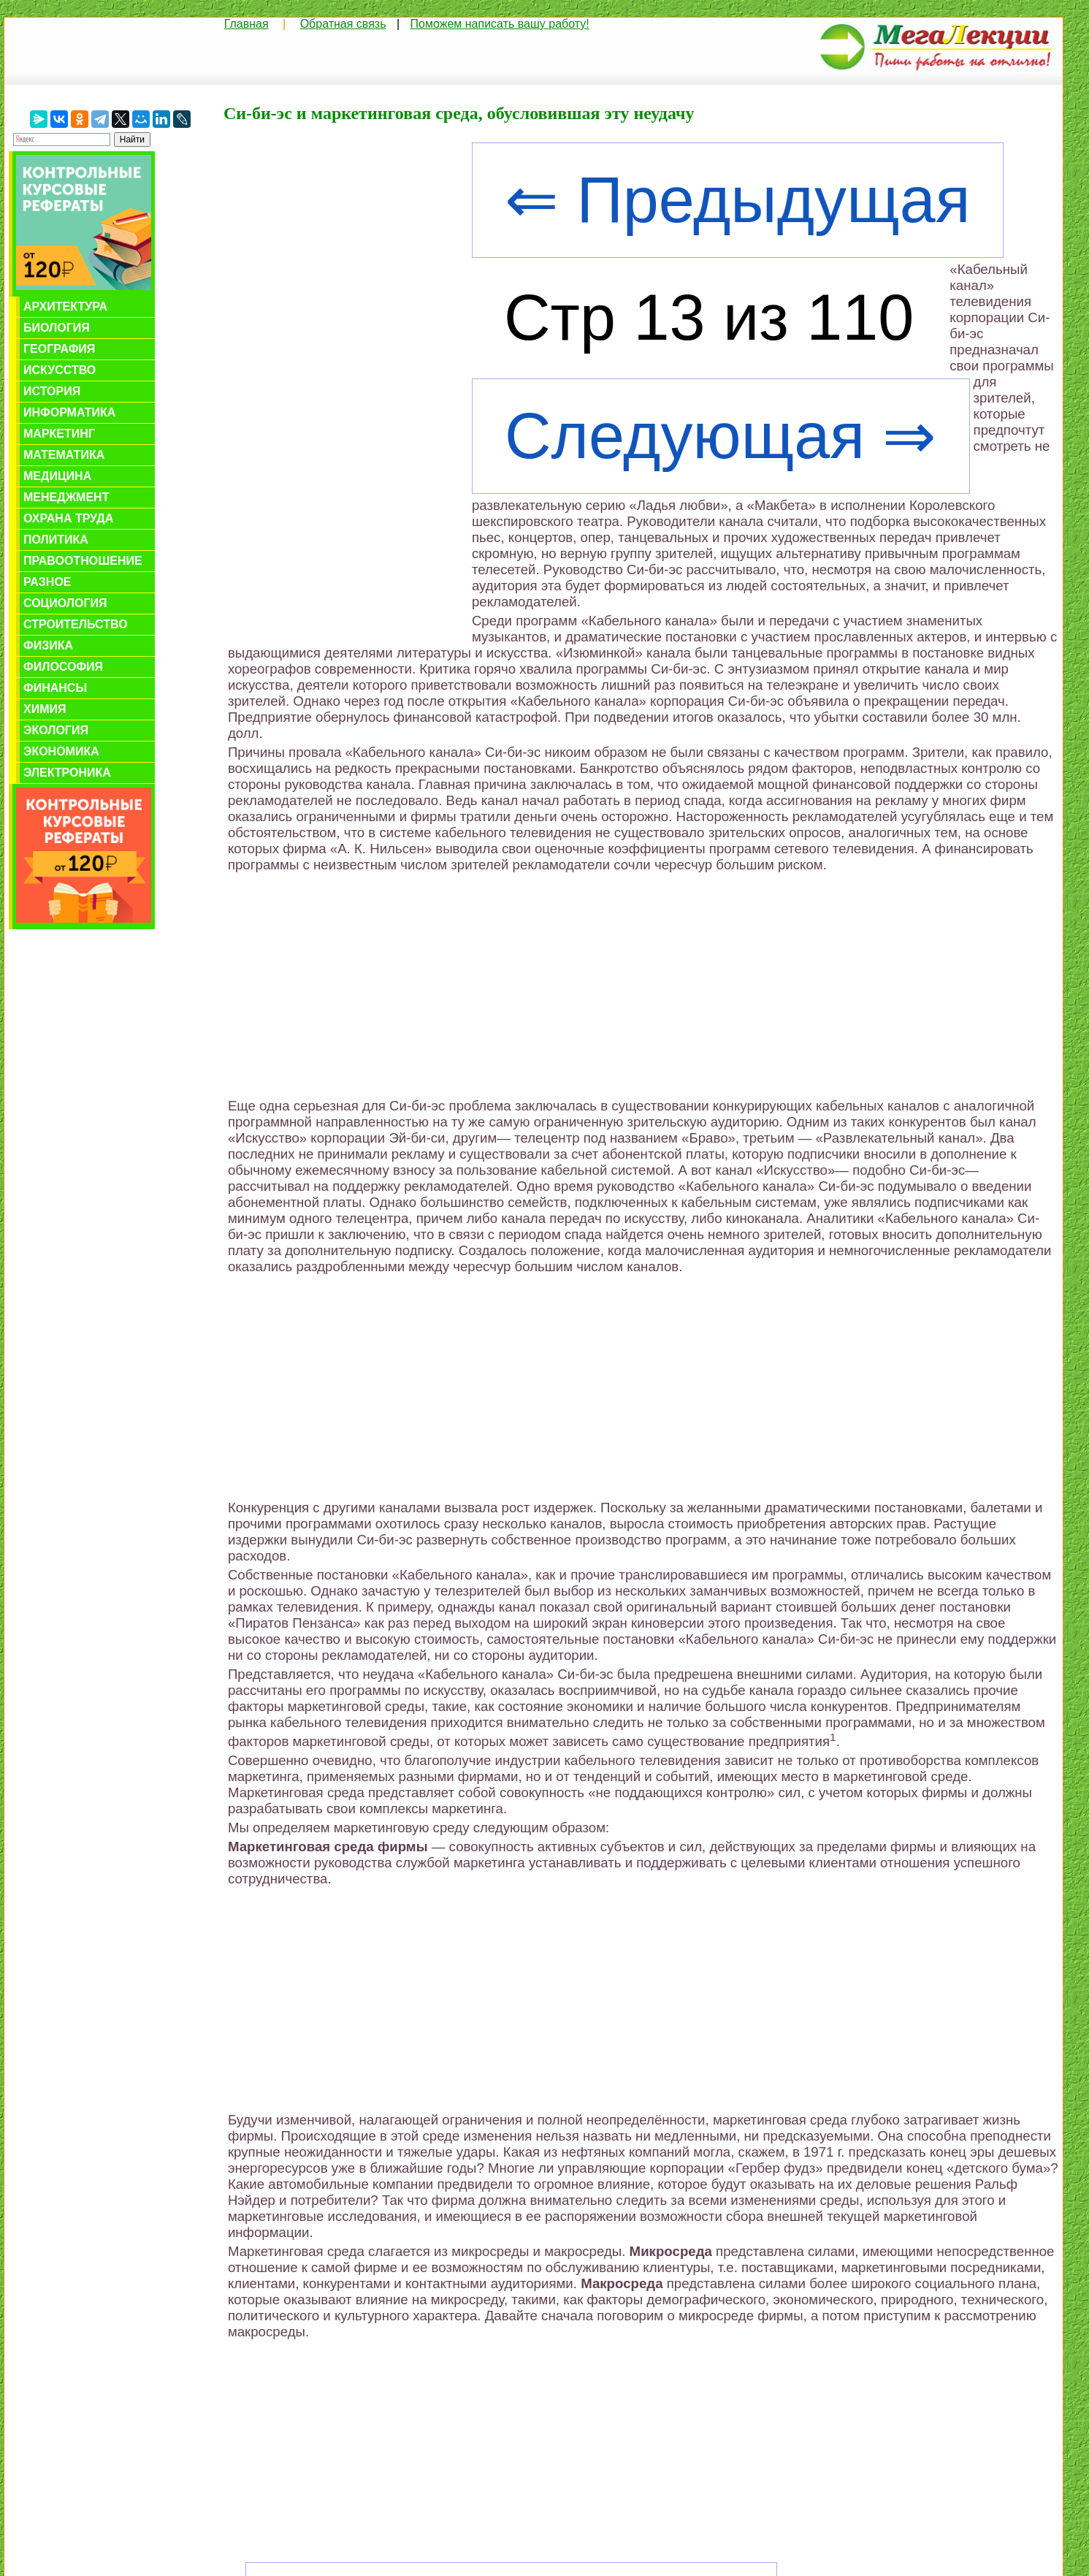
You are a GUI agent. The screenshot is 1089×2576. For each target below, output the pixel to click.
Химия (44, 709)
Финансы (55, 688)
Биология (56, 327)
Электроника (67, 772)
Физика (48, 645)
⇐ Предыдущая (738, 200)
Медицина (57, 476)
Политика (55, 539)
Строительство (75, 624)
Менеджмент (66, 497)
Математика (63, 455)
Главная (246, 24)
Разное (47, 582)
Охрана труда (68, 518)
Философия (63, 666)
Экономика (61, 751)
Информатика (69, 412)
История (51, 391)
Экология (55, 730)
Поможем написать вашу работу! (499, 24)
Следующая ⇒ (721, 436)
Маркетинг (59, 433)
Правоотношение (82, 561)
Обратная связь (343, 24)
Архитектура (65, 306)
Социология (65, 603)
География (59, 349)
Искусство (59, 370)
